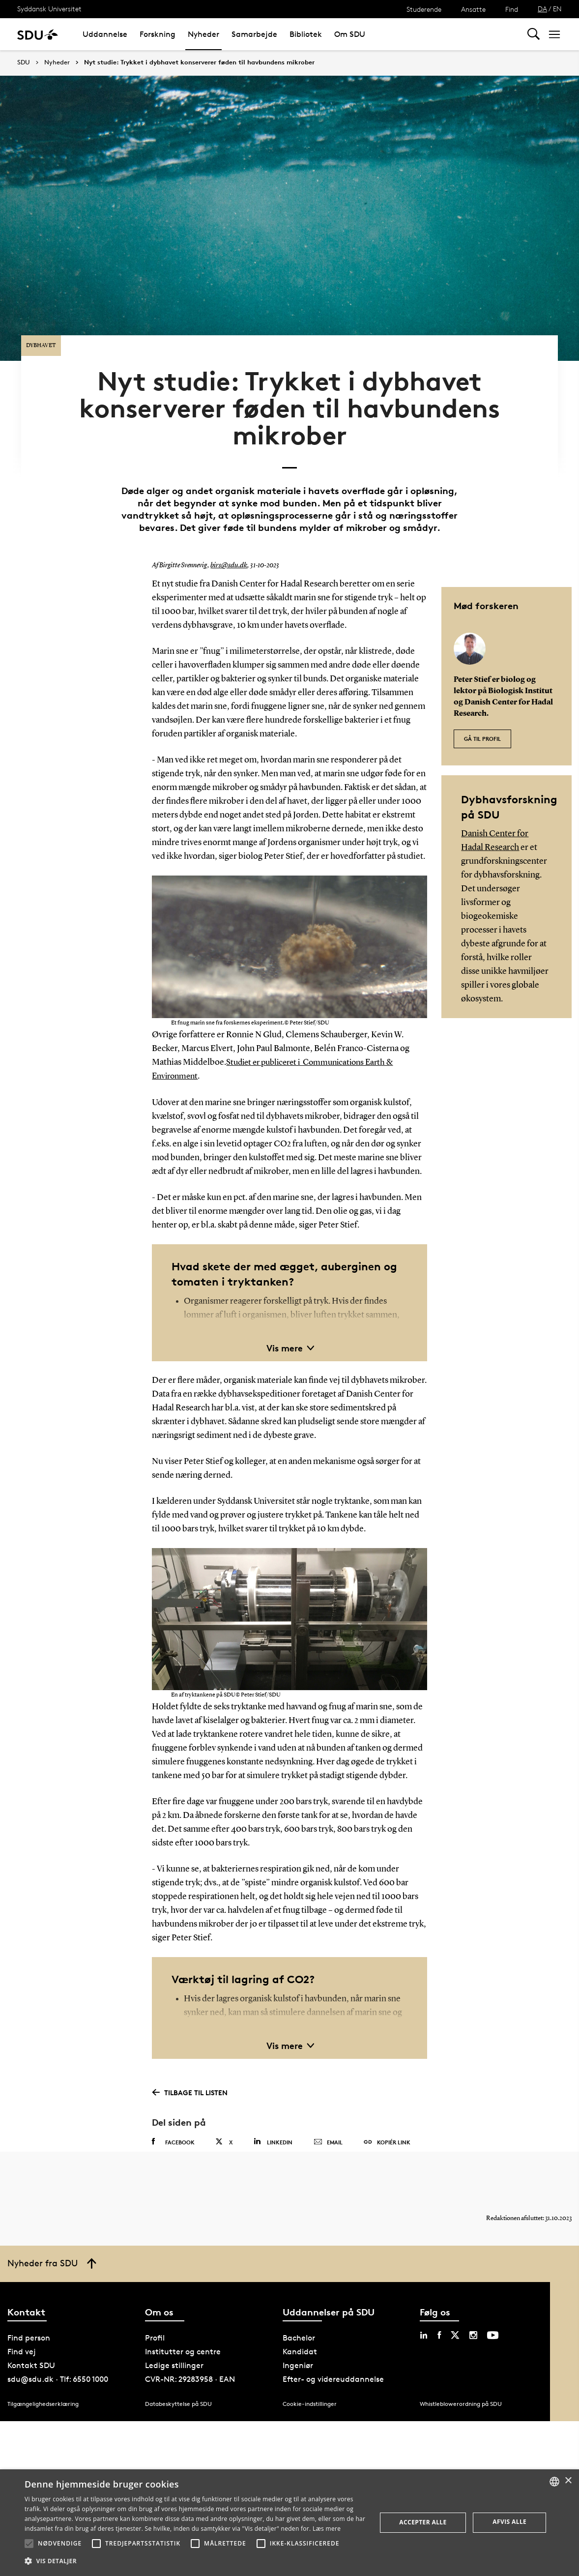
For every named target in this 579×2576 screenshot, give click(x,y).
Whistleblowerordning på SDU (461, 2391)
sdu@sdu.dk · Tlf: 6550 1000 (57, 2366)
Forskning (157, 34)
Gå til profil (482, 713)
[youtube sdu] (492, 2323)
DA (542, 8)
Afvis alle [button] (509, 2521)
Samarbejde (254, 34)
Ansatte (473, 9)
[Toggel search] (533, 34)
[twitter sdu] (455, 2323)
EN (557, 8)
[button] (29, 2543)
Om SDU (349, 34)
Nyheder (203, 34)
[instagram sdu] (473, 2323)
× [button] (568, 2481)
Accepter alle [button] (422, 2522)
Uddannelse (105, 34)
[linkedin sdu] (424, 2323)
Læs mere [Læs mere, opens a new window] (327, 2528)
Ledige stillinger (174, 2353)
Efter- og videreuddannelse (333, 2366)
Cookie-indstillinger (310, 2391)
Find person (28, 2325)
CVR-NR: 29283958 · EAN (190, 2366)
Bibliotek (306, 34)
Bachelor (299, 2325)
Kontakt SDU (31, 2353)
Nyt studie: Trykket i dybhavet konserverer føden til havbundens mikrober (199, 62)
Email (328, 2121)
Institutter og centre (183, 2339)
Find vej (21, 2339)
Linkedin (273, 2120)
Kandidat (300, 2339)
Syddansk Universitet (49, 8)
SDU (23, 62)
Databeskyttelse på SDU (178, 2391)
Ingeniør (298, 2353)
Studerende (423, 9)
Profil (155, 2325)
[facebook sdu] (439, 2323)
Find (511, 9)
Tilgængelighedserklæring (43, 2391)
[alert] (289, 2522)
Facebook (173, 2120)
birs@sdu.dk (227, 544)
